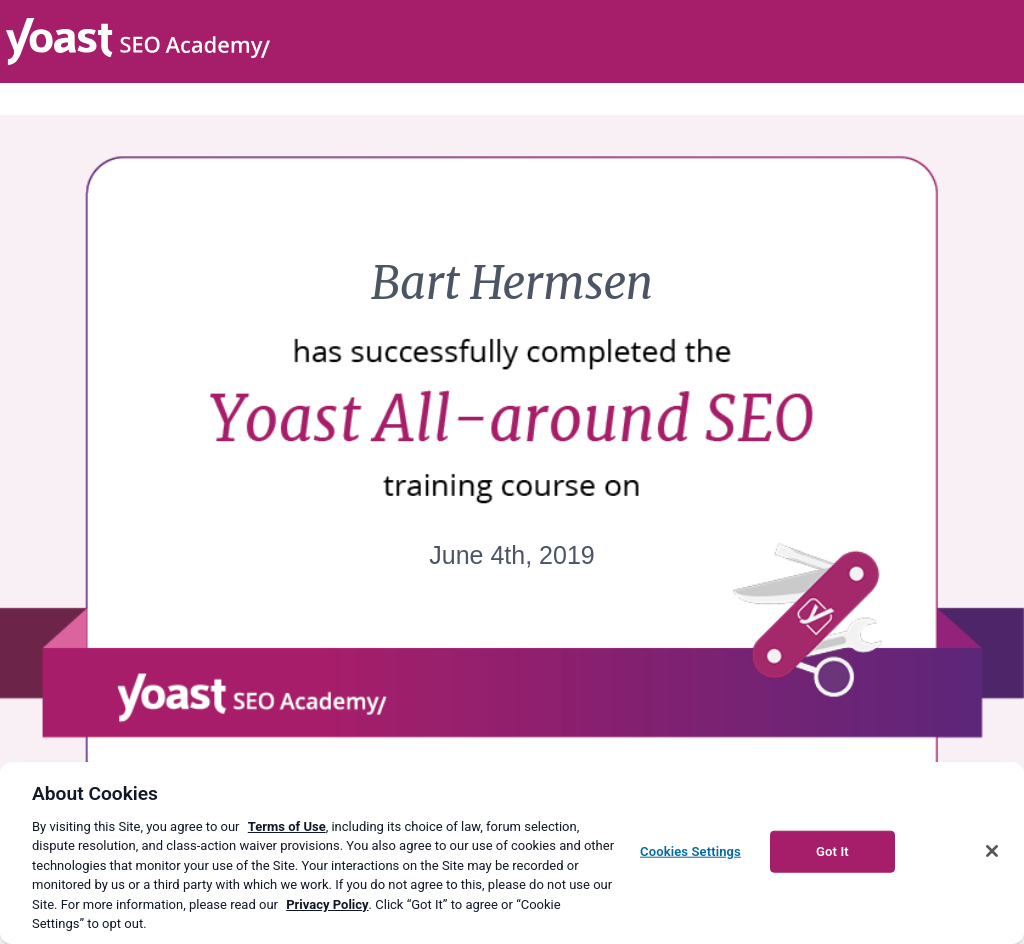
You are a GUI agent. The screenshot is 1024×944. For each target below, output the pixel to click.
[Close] (992, 851)
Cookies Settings (690, 851)
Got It (832, 851)
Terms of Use (287, 826)
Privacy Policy (327, 904)
